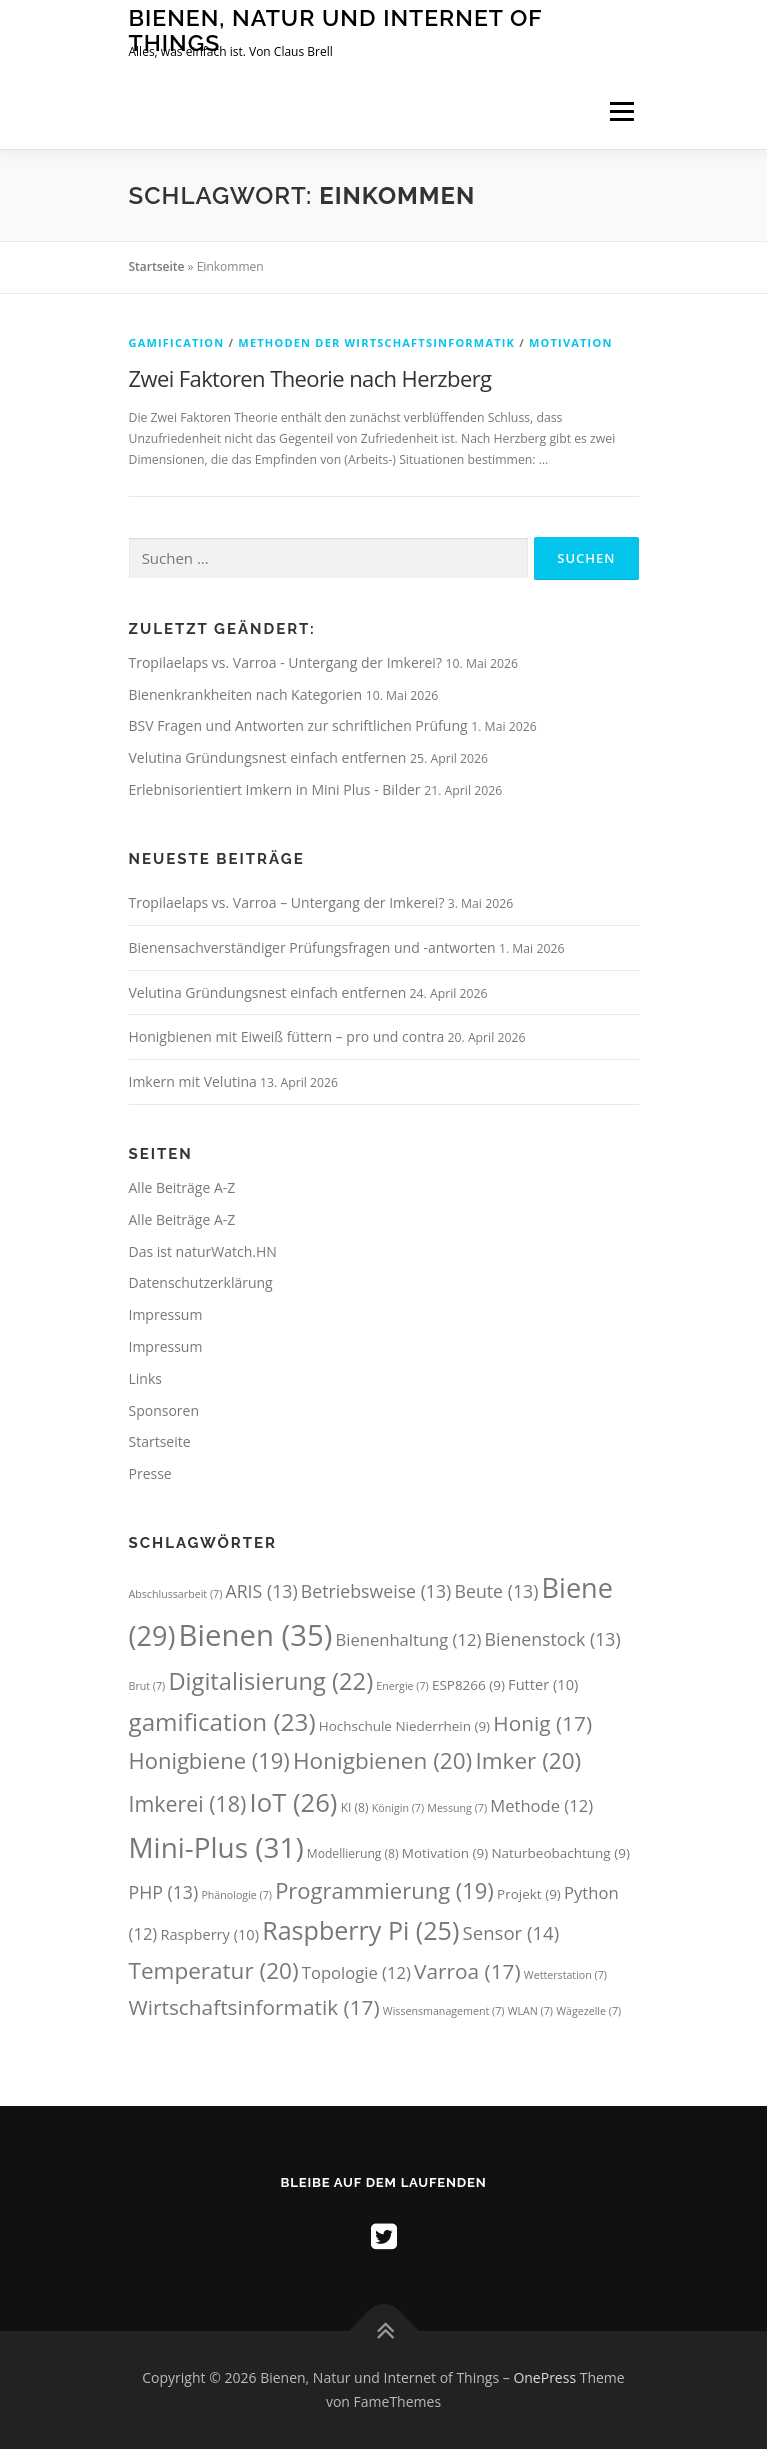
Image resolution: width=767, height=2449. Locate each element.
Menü (620, 111)
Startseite (157, 266)
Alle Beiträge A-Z (182, 1187)
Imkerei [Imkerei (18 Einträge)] (188, 1803)
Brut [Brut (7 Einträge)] (147, 1686)
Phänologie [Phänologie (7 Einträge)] (236, 1895)
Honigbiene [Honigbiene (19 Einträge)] (209, 1760)
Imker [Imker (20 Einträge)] (528, 1760)
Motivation (571, 342)
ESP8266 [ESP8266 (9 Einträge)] (468, 1685)
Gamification (177, 342)
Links (145, 1378)
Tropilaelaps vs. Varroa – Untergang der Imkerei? (287, 902)
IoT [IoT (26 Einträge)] (294, 1802)
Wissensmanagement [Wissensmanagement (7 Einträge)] (444, 2011)
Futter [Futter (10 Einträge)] (543, 1684)
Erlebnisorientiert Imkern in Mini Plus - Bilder (277, 789)
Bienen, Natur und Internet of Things (336, 29)
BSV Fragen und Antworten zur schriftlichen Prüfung (300, 725)
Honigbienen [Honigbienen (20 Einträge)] (382, 1760)
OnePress (544, 2377)
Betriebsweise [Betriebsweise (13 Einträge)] (376, 1591)
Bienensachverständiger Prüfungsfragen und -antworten (312, 947)
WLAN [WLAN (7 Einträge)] (530, 2011)
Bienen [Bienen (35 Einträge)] (256, 1635)
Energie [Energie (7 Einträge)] (402, 1686)
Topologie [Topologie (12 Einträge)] (356, 1972)
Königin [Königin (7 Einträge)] (398, 1808)
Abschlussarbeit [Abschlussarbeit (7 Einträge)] (176, 1594)
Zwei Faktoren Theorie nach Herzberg (310, 378)
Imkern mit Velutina (193, 1081)
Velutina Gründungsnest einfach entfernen (269, 757)
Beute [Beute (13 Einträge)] (497, 1591)
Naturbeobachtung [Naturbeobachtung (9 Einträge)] (560, 1853)
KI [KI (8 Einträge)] (355, 1807)
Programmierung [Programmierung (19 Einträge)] (384, 1890)
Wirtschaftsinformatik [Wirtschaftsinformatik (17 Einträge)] (254, 2007)
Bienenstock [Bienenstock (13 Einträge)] (553, 1639)
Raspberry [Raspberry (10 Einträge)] (209, 1934)
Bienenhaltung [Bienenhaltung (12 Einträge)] (409, 1639)
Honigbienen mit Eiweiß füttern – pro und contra (287, 1036)
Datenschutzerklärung (201, 1282)
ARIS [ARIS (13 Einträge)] (261, 1591)
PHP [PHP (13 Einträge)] (164, 1892)
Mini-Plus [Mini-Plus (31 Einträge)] (216, 1847)
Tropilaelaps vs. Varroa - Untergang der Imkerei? (287, 662)
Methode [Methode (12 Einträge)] (541, 1805)
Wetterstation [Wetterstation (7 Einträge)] (565, 1975)
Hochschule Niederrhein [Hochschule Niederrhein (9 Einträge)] (404, 1726)
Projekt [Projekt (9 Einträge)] (529, 1894)
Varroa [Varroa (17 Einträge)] (467, 1971)
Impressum (166, 1314)
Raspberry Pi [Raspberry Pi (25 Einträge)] (360, 1930)
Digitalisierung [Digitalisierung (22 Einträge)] (270, 1681)
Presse (150, 1473)
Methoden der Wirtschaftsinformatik (376, 342)
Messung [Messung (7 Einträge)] (457, 1808)
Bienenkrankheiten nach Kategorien (247, 694)
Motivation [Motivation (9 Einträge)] (445, 1853)
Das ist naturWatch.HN (203, 1251)
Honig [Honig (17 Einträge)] (542, 1723)
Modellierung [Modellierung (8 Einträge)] (353, 1853)
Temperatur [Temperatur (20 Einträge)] (214, 1970)
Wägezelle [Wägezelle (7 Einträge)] (588, 2011)
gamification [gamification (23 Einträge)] (222, 1721)
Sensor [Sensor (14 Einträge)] (511, 1932)
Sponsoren (164, 1410)
